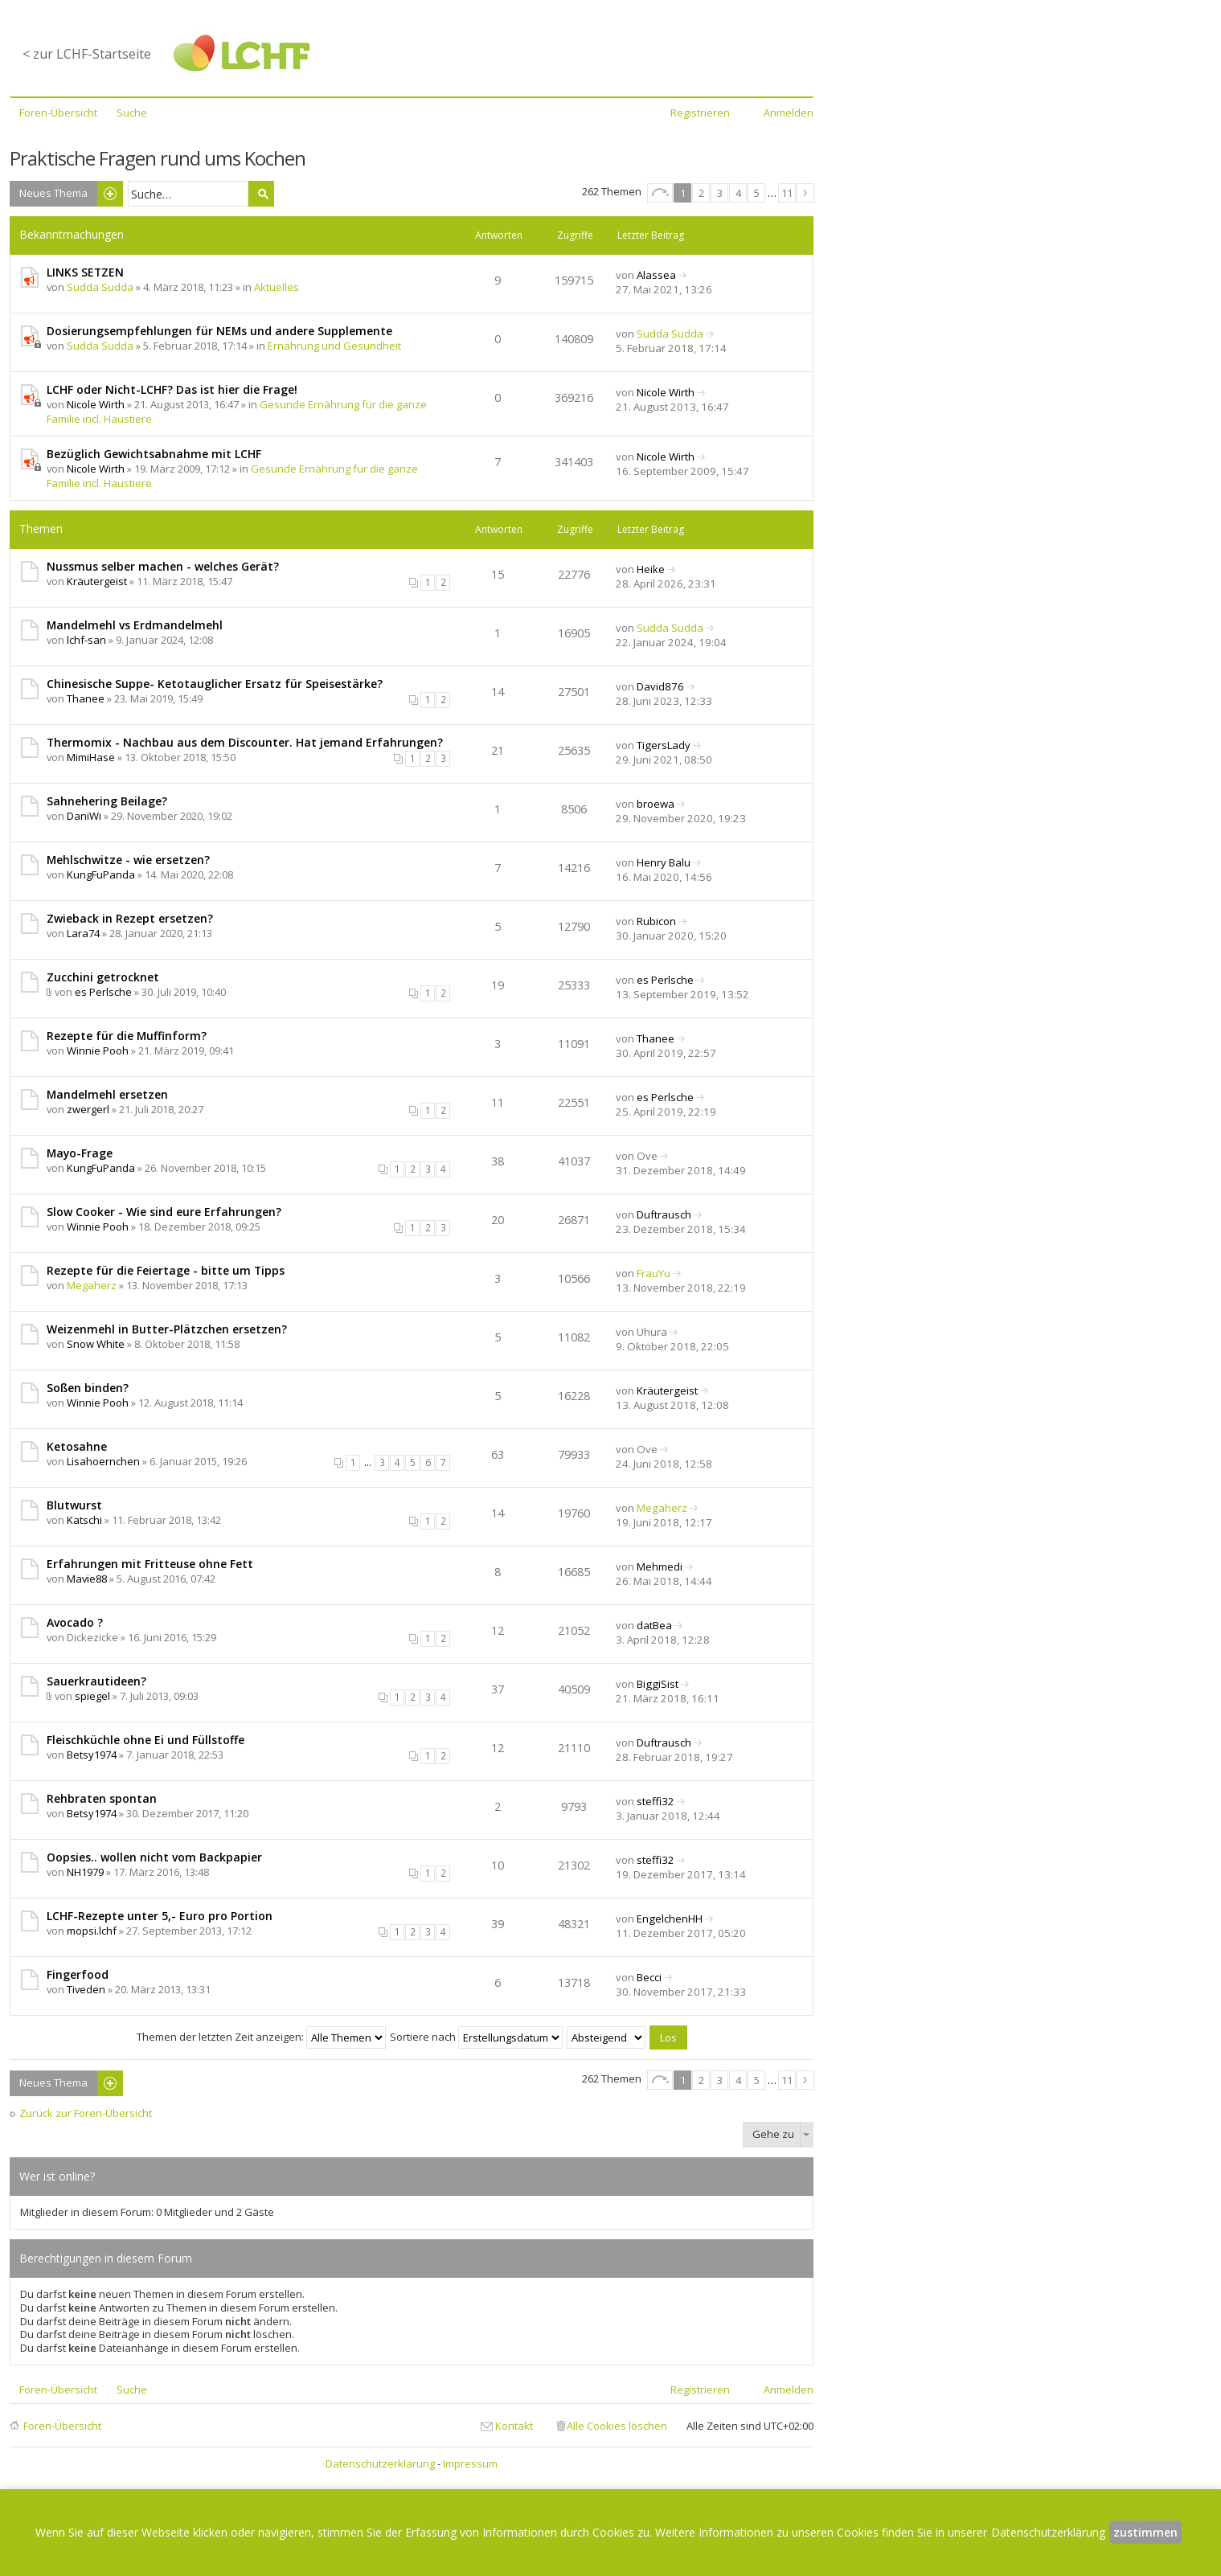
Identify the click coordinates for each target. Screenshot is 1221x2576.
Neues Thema (53, 193)
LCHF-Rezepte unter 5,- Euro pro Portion (159, 1915)
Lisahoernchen (103, 1461)
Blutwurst (74, 1505)
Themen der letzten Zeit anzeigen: (261, 2036)
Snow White (96, 1344)
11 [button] (787, 193)
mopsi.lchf (92, 1930)
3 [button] (720, 193)
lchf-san (86, 640)
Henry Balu (663, 862)
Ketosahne (77, 1446)
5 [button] (757, 193)
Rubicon (656, 921)
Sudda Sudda (100, 287)
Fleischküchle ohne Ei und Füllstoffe (145, 1739)
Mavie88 (87, 1578)
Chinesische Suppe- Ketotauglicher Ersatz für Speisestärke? (215, 683)
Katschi (84, 1520)
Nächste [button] (805, 193)
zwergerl (88, 1109)
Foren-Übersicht (62, 2425)
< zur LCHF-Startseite (87, 54)
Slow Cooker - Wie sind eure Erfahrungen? (164, 1211)
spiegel (92, 1696)
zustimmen (1145, 2532)
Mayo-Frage (80, 1153)
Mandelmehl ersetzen (107, 1094)
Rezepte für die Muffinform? (127, 1035)
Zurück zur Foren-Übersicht (85, 2113)
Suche (261, 194)
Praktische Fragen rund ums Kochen (157, 158)
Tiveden (86, 1989)
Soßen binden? (88, 1387)
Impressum (470, 2463)
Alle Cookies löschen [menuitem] (617, 2425)
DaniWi (84, 816)
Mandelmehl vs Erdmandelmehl (135, 625)
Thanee (85, 698)
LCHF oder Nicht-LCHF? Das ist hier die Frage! (172, 389)
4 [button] (738, 193)
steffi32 (655, 1801)
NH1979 (85, 1872)
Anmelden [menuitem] (788, 112)
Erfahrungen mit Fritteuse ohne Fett (150, 1563)
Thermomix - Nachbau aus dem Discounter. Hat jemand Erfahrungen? (245, 742)
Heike (651, 569)
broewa (655, 804)
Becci (649, 1977)
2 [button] (701, 193)
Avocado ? (75, 1622)
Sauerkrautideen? (96, 1681)
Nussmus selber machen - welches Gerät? (163, 566)
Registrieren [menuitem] (700, 112)
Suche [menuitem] (132, 112)
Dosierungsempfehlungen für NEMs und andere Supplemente (219, 330)
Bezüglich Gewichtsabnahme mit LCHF (154, 453)
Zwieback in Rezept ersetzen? (130, 918)
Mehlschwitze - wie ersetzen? (128, 859)
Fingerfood (78, 1974)
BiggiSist (657, 1684)
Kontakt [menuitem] (514, 2425)
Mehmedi (659, 1566)
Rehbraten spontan (102, 1798)
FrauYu (653, 1273)
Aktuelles (276, 287)
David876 (660, 686)
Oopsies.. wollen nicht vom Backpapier (154, 1857)
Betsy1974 (92, 1754)
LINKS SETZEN (85, 272)
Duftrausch (664, 1214)
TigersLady (663, 745)
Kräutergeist (97, 581)
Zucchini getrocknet (103, 977)
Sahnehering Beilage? (107, 801)
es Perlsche (103, 992)
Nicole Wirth (96, 404)
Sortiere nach (476, 2036)
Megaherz (92, 1285)
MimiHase (91, 757)
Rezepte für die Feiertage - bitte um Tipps (166, 1270)
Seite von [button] (660, 193)
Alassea (656, 275)
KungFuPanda (101, 874)
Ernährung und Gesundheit (334, 345)
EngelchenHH (670, 1918)
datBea (654, 1625)
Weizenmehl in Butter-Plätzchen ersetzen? (167, 1329)
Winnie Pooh (98, 1050)
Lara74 (83, 933)
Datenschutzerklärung (380, 2463)
